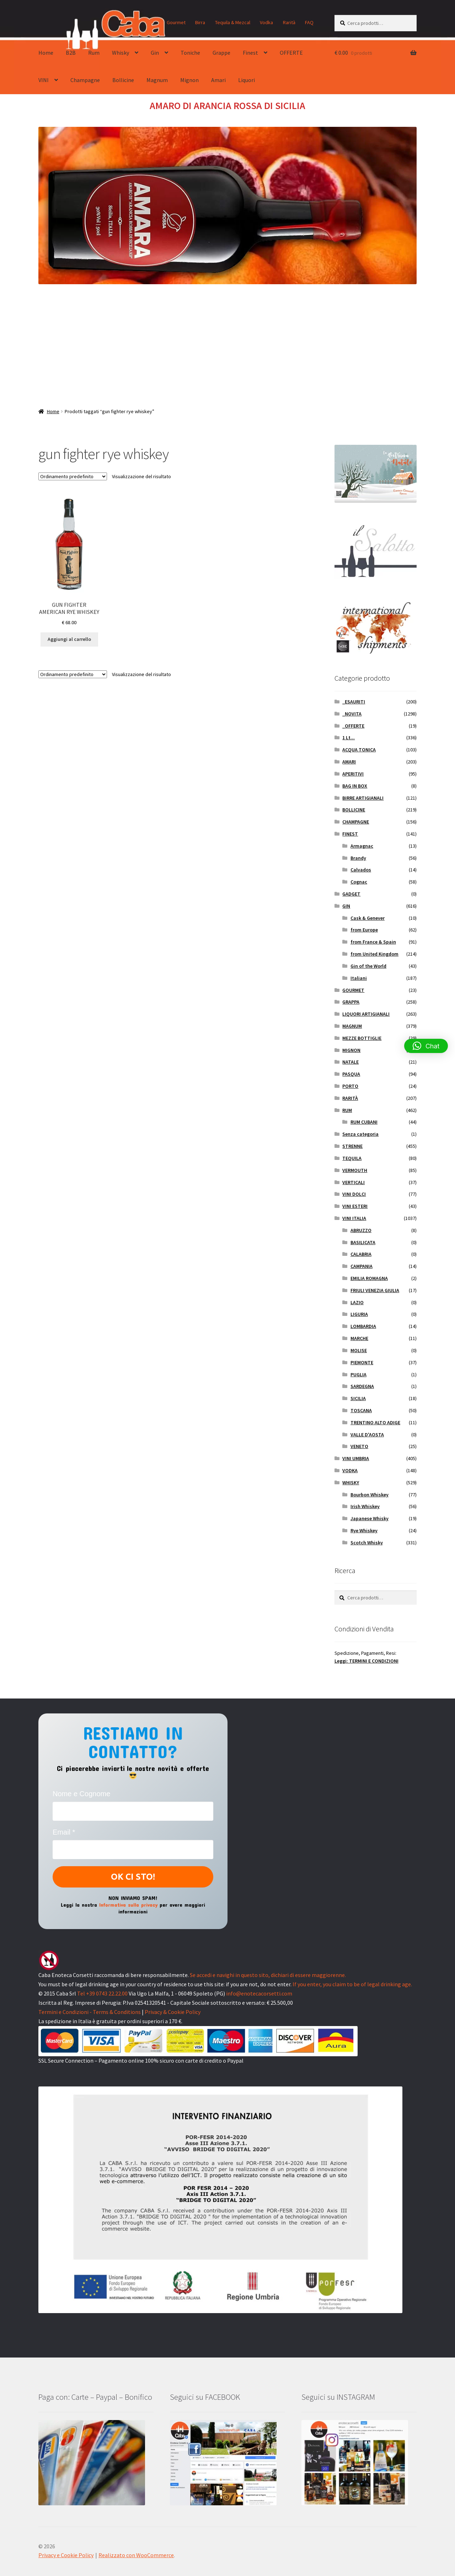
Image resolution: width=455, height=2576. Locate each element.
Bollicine (123, 79)
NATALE (350, 1062)
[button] (426, 1046)
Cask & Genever (367, 918)
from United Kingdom (374, 954)
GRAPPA (350, 1002)
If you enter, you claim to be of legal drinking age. (352, 1984)
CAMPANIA (361, 1266)
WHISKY (350, 1482)
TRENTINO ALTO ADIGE (375, 1422)
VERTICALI (353, 1182)
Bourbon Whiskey (369, 1494)
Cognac (358, 882)
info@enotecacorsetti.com (259, 1993)
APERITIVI (353, 774)
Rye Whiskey (364, 1530)
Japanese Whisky (369, 1518)
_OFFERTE (353, 726)
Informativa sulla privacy (128, 1904)
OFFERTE (291, 52)
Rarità (289, 22)
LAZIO (357, 1302)
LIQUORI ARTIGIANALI (366, 1014)
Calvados (360, 869)
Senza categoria (360, 1134)
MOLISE (358, 1350)
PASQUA (351, 1074)
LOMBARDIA (363, 1326)
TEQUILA (352, 1158)
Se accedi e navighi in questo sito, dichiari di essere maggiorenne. (268, 1974)
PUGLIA (358, 1374)
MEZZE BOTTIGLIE (361, 1038)
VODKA (350, 1470)
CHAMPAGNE (355, 822)
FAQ (309, 22)
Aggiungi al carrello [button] (69, 639)
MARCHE (359, 1338)
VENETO (359, 1446)
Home (45, 52)
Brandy (358, 858)
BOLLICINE (353, 809)
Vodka (266, 22)
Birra (200, 22)
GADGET (351, 894)
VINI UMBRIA (355, 1458)
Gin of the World (368, 966)
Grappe (221, 52)
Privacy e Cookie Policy (65, 2555)
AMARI (349, 761)
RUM (347, 1110)
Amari (218, 79)
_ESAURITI (353, 701)
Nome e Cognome (81, 1794)
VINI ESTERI (355, 1206)
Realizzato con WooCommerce (136, 2555)
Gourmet (176, 22)
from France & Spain (373, 942)
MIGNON (351, 1050)
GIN (346, 906)
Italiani (358, 978)
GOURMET (353, 990)
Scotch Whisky (366, 1542)
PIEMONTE (361, 1362)
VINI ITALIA (354, 1218)
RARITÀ (350, 1098)
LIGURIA (359, 1314)
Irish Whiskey (365, 1506)
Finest (250, 52)
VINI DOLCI (354, 1194)
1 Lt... (348, 737)
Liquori (246, 79)
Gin (155, 52)
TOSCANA (361, 1410)
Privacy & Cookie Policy (172, 2011)
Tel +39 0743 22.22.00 (102, 1993)
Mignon (189, 79)
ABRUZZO (360, 1230)
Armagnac (361, 846)
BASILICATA (362, 1242)
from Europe (364, 930)
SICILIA (358, 1398)
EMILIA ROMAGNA (369, 1278)
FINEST (350, 834)
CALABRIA (360, 1254)
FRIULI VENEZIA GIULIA (374, 1290)
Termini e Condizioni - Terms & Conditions (89, 2011)
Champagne (85, 79)
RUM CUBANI (364, 1122)
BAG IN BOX (354, 786)
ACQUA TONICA (359, 749)
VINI (43, 79)
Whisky (120, 52)
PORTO (350, 1086)
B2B (71, 52)
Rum (94, 52)
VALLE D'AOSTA (367, 1434)
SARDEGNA (362, 1386)
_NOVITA (352, 714)
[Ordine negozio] (72, 476)
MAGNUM (352, 1026)
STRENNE (352, 1146)
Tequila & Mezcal (232, 22)
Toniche (190, 52)
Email (64, 1832)
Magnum (157, 79)
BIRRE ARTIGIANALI (363, 798)
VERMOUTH (354, 1170)
